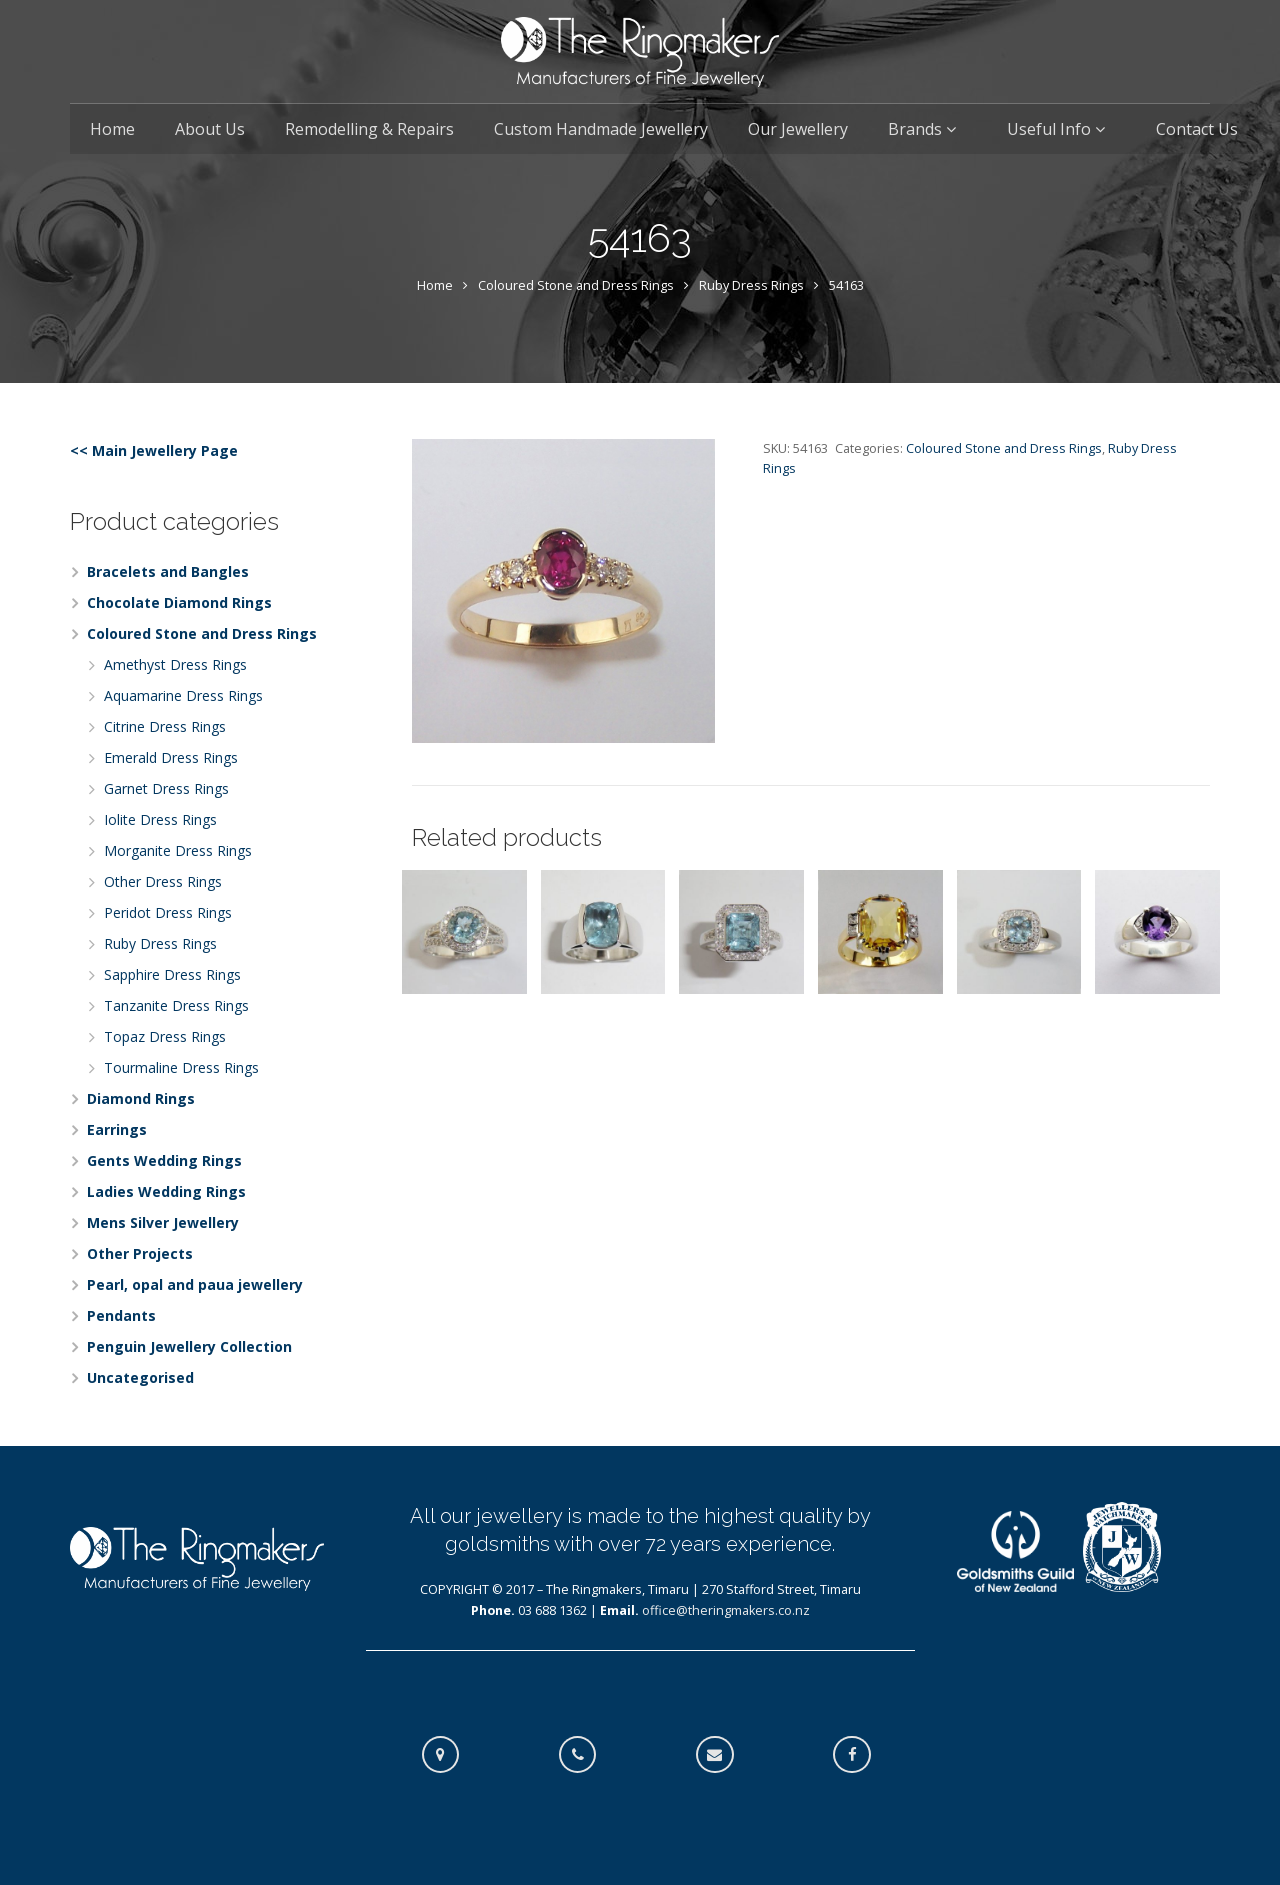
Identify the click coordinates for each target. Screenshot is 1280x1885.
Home (435, 285)
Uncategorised (140, 1377)
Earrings (117, 1129)
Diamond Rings (141, 1098)
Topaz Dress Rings (165, 1036)
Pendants (121, 1315)
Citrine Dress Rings (165, 726)
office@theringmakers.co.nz (726, 1610)
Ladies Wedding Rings (166, 1191)
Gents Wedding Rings (164, 1160)
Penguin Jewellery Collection (189, 1346)
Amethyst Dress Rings (175, 664)
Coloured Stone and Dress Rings (576, 285)
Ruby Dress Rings (751, 285)
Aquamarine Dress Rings (183, 695)
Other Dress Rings (163, 881)
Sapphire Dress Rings (172, 974)
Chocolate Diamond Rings (179, 602)
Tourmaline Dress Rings (181, 1067)
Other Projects (140, 1253)
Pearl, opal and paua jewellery (195, 1284)
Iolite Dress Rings (160, 819)
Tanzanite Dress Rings (176, 1005)
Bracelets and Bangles (168, 571)
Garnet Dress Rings (166, 788)
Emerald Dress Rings (171, 757)
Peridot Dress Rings (168, 912)
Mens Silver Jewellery (163, 1222)
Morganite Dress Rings (178, 850)
